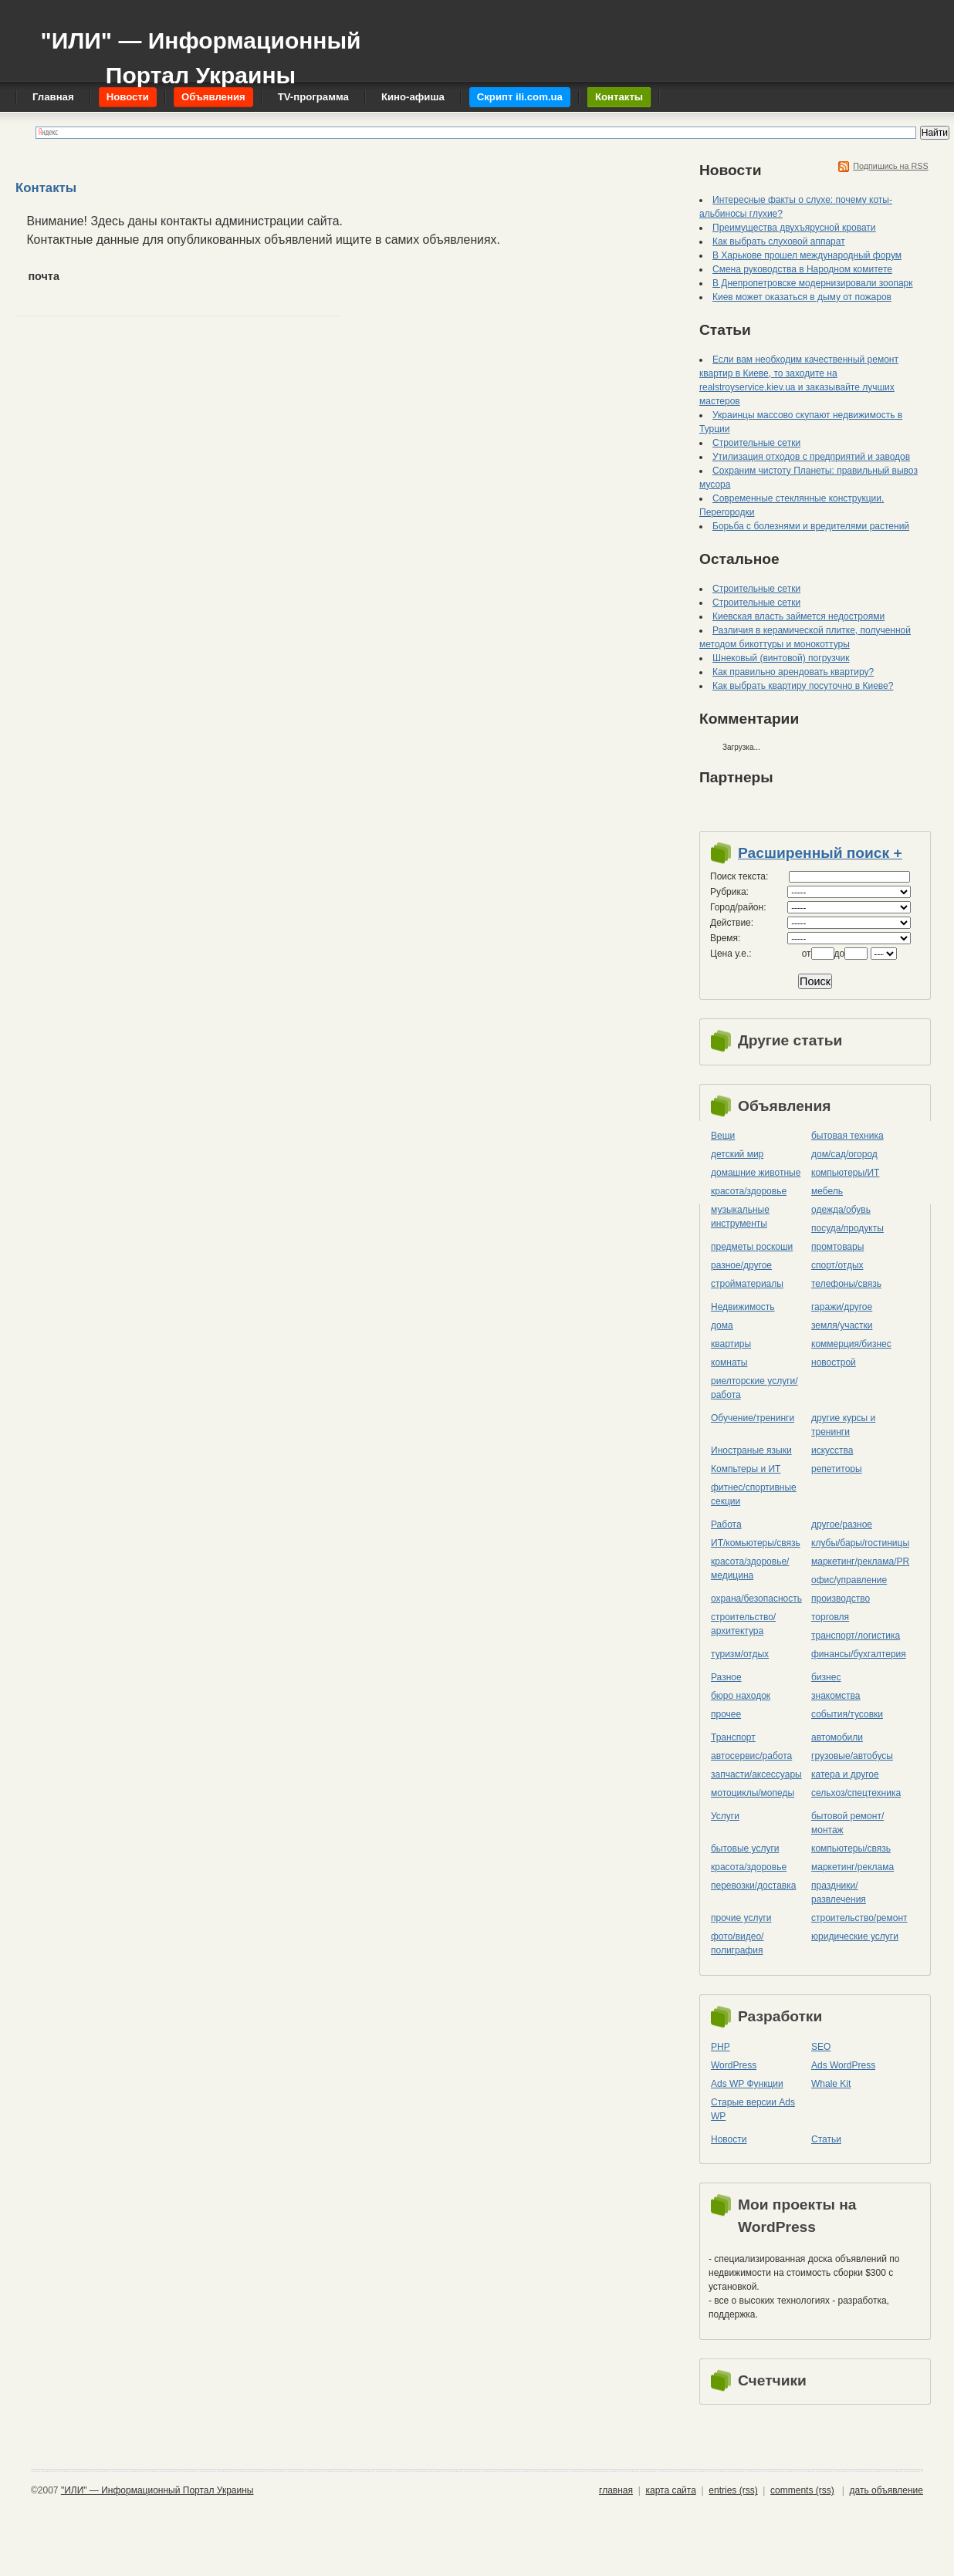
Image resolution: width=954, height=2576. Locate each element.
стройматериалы (747, 1283)
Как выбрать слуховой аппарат (778, 241)
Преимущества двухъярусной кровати (794, 227)
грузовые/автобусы (852, 1756)
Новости (728, 2139)
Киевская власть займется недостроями (798, 616)
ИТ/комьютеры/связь (755, 1543)
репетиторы (836, 1469)
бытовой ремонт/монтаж (847, 1823)
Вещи (723, 1135)
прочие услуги (741, 1918)
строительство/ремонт (859, 1918)
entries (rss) (733, 2490)
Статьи (826, 2139)
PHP (720, 2046)
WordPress (733, 2065)
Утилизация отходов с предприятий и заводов (811, 456)
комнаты (729, 1362)
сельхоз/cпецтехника (856, 1793)
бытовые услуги (745, 1848)
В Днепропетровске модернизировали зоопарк (812, 283)
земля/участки (842, 1325)
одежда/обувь (841, 1209)
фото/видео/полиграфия (737, 1943)
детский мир (737, 1154)
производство (840, 1598)
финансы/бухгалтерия (858, 1654)
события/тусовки (847, 1714)
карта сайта (670, 2490)
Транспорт (733, 1737)
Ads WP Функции (747, 2083)
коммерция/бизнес (851, 1344)
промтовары (837, 1246)
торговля (830, 1617)
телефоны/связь (846, 1283)
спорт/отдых (837, 1265)
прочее (726, 1714)
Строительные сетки (756, 442)
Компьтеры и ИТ (745, 1469)
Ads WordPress (843, 2065)
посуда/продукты (847, 1228)
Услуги (725, 1816)
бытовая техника (847, 1135)
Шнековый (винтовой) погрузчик (780, 658)
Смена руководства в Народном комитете (802, 269)
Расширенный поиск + (820, 853)
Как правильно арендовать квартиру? (793, 672)
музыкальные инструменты (740, 1216)
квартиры (731, 1344)
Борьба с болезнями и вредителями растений (810, 526)
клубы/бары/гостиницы (860, 1543)
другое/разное (841, 1524)
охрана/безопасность (756, 1598)
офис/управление (849, 1580)
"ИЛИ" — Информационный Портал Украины (200, 50)
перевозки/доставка (753, 1885)
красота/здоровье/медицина (750, 1568)
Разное (726, 1677)
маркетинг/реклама (852, 1867)
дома (722, 1325)
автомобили (837, 1737)
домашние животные (755, 1172)
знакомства (836, 1695)
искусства (832, 1450)
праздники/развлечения (838, 1892)
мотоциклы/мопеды (752, 1793)
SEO (821, 2046)
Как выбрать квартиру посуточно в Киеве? (802, 685)
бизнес (826, 1677)
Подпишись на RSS (891, 165)
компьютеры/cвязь (851, 1848)
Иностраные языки (751, 1450)
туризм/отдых (740, 1654)
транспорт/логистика (855, 1635)
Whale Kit (831, 2083)
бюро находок (740, 1695)
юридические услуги (854, 1936)
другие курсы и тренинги (843, 1425)
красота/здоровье (749, 1191)
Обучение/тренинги (752, 1418)
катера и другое (845, 1774)
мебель (827, 1191)
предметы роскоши (752, 1246)
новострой (833, 1362)
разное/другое (741, 1265)
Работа (726, 1524)
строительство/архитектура (743, 1624)
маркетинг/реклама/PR (860, 1561)
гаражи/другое (841, 1307)
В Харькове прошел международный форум (807, 255)
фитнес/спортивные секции (754, 1494)
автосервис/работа (751, 1756)
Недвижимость (743, 1307)
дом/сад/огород (844, 1154)
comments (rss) (802, 2490)
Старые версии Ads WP (753, 2109)
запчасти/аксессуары (756, 1774)
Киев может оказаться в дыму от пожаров (801, 297)
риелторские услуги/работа (754, 1388)
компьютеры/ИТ (845, 1172)
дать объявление (886, 2490)
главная (616, 2490)
